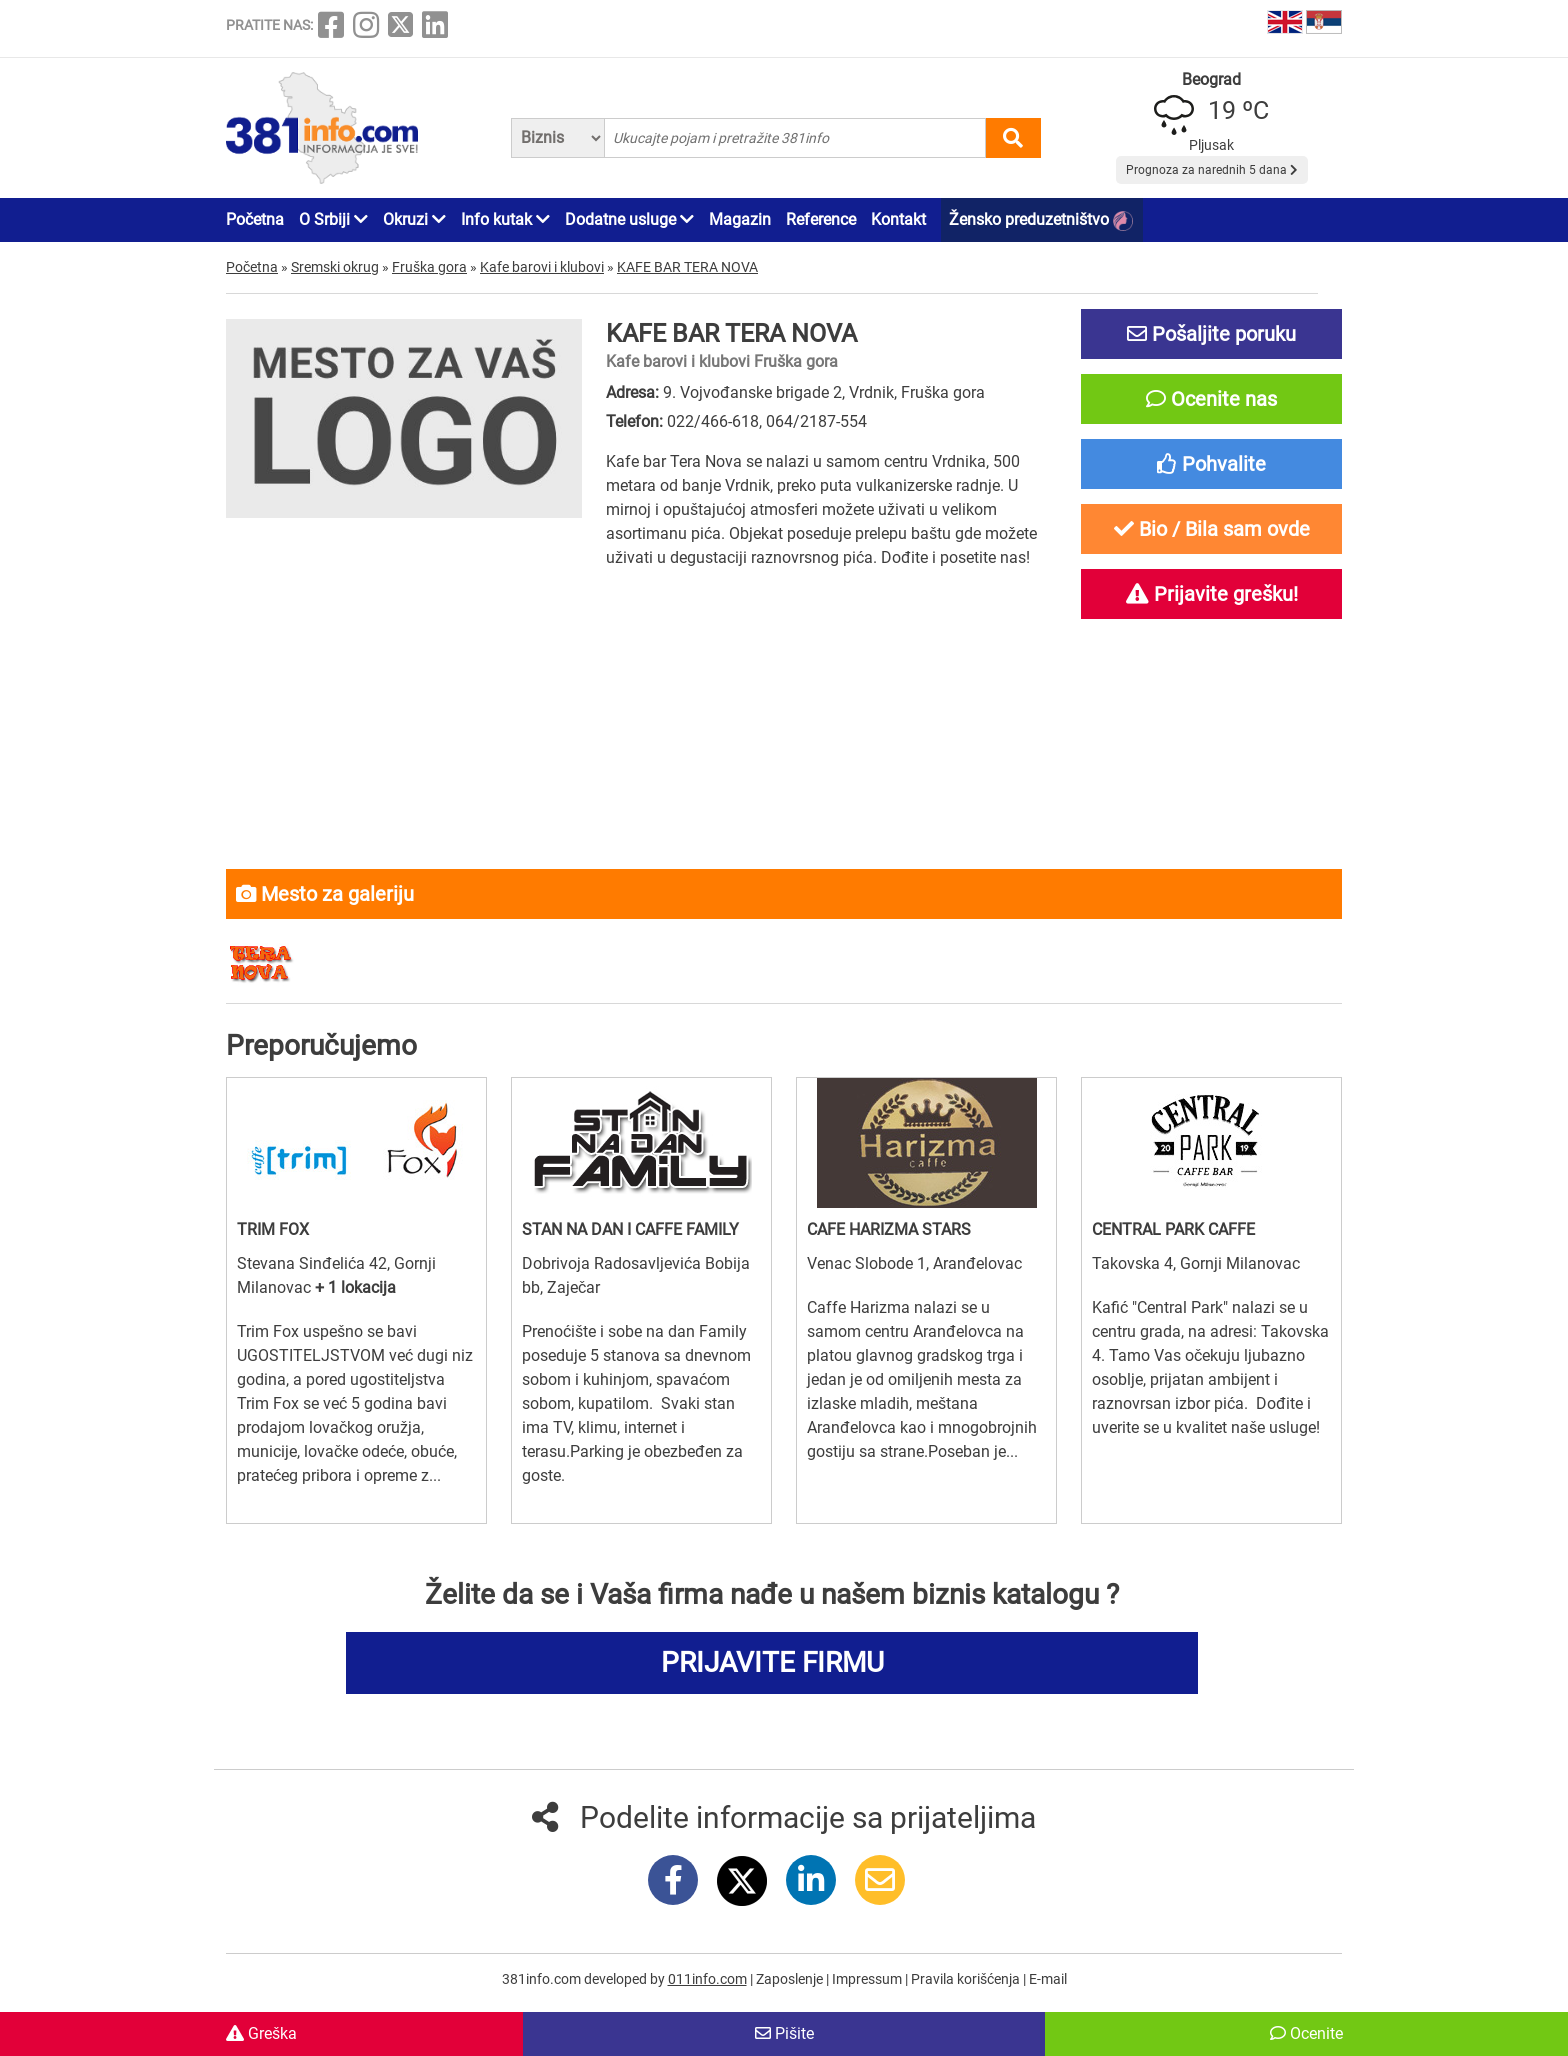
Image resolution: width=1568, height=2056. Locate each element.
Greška (261, 2033)
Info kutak (505, 219)
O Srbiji (333, 219)
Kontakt (898, 219)
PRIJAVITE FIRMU (772, 1662)
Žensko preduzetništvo (1041, 220)
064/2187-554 (816, 421)
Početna (255, 219)
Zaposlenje (791, 1979)
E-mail (1048, 1979)
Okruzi (414, 219)
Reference (821, 219)
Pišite (784, 2033)
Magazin (740, 219)
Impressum (868, 1979)
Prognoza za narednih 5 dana (1212, 170)
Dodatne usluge (629, 219)
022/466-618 (713, 421)
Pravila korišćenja (967, 1979)
